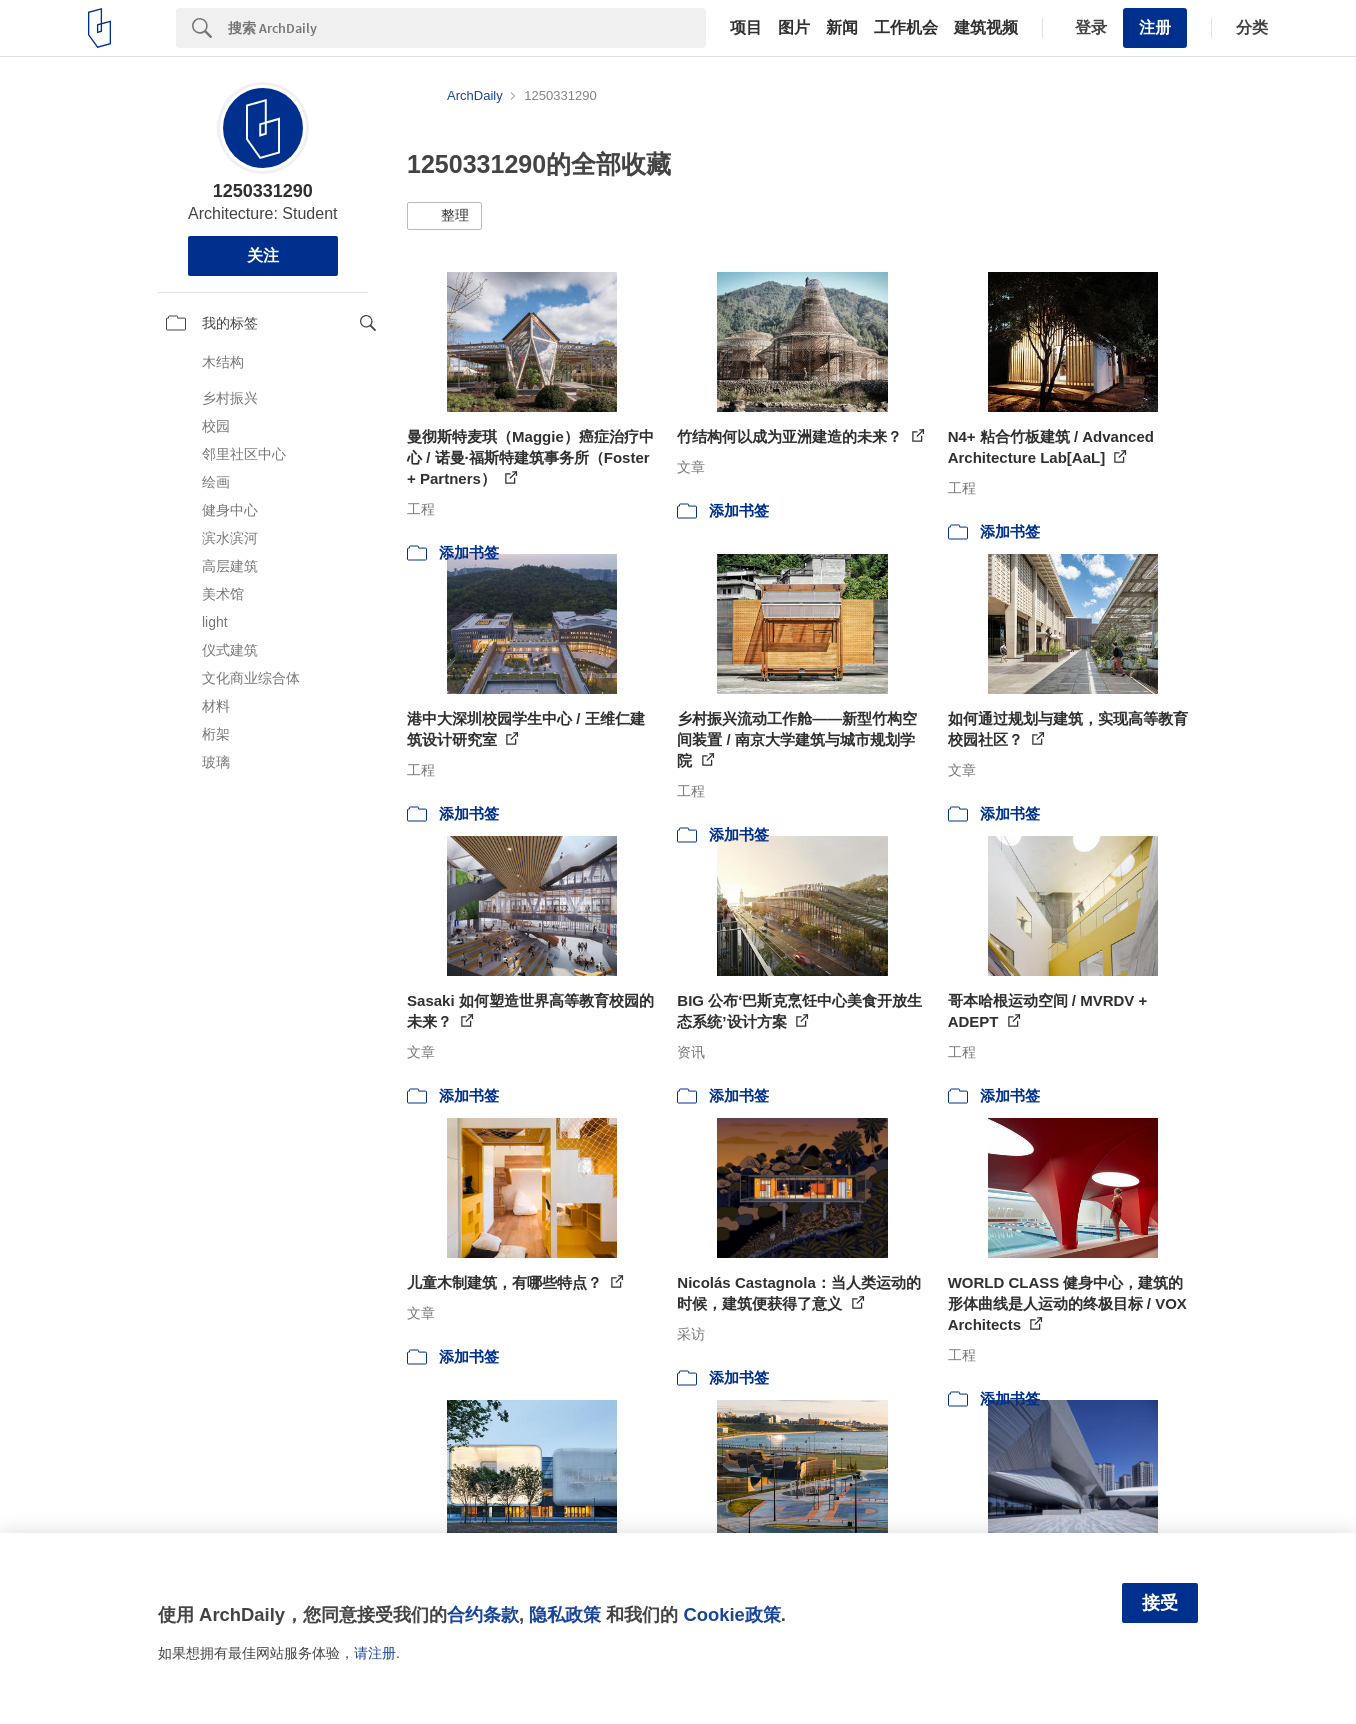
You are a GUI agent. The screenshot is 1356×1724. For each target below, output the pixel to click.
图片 (794, 28)
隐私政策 (565, 1614)
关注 (263, 255)
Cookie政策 (731, 1614)
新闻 (842, 28)
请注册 (375, 1653)
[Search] (467, 28)
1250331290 (263, 191)
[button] (444, 216)
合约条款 (483, 1614)
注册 (1155, 27)
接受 (1160, 1603)
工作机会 (906, 28)
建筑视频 (986, 28)
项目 (746, 28)
